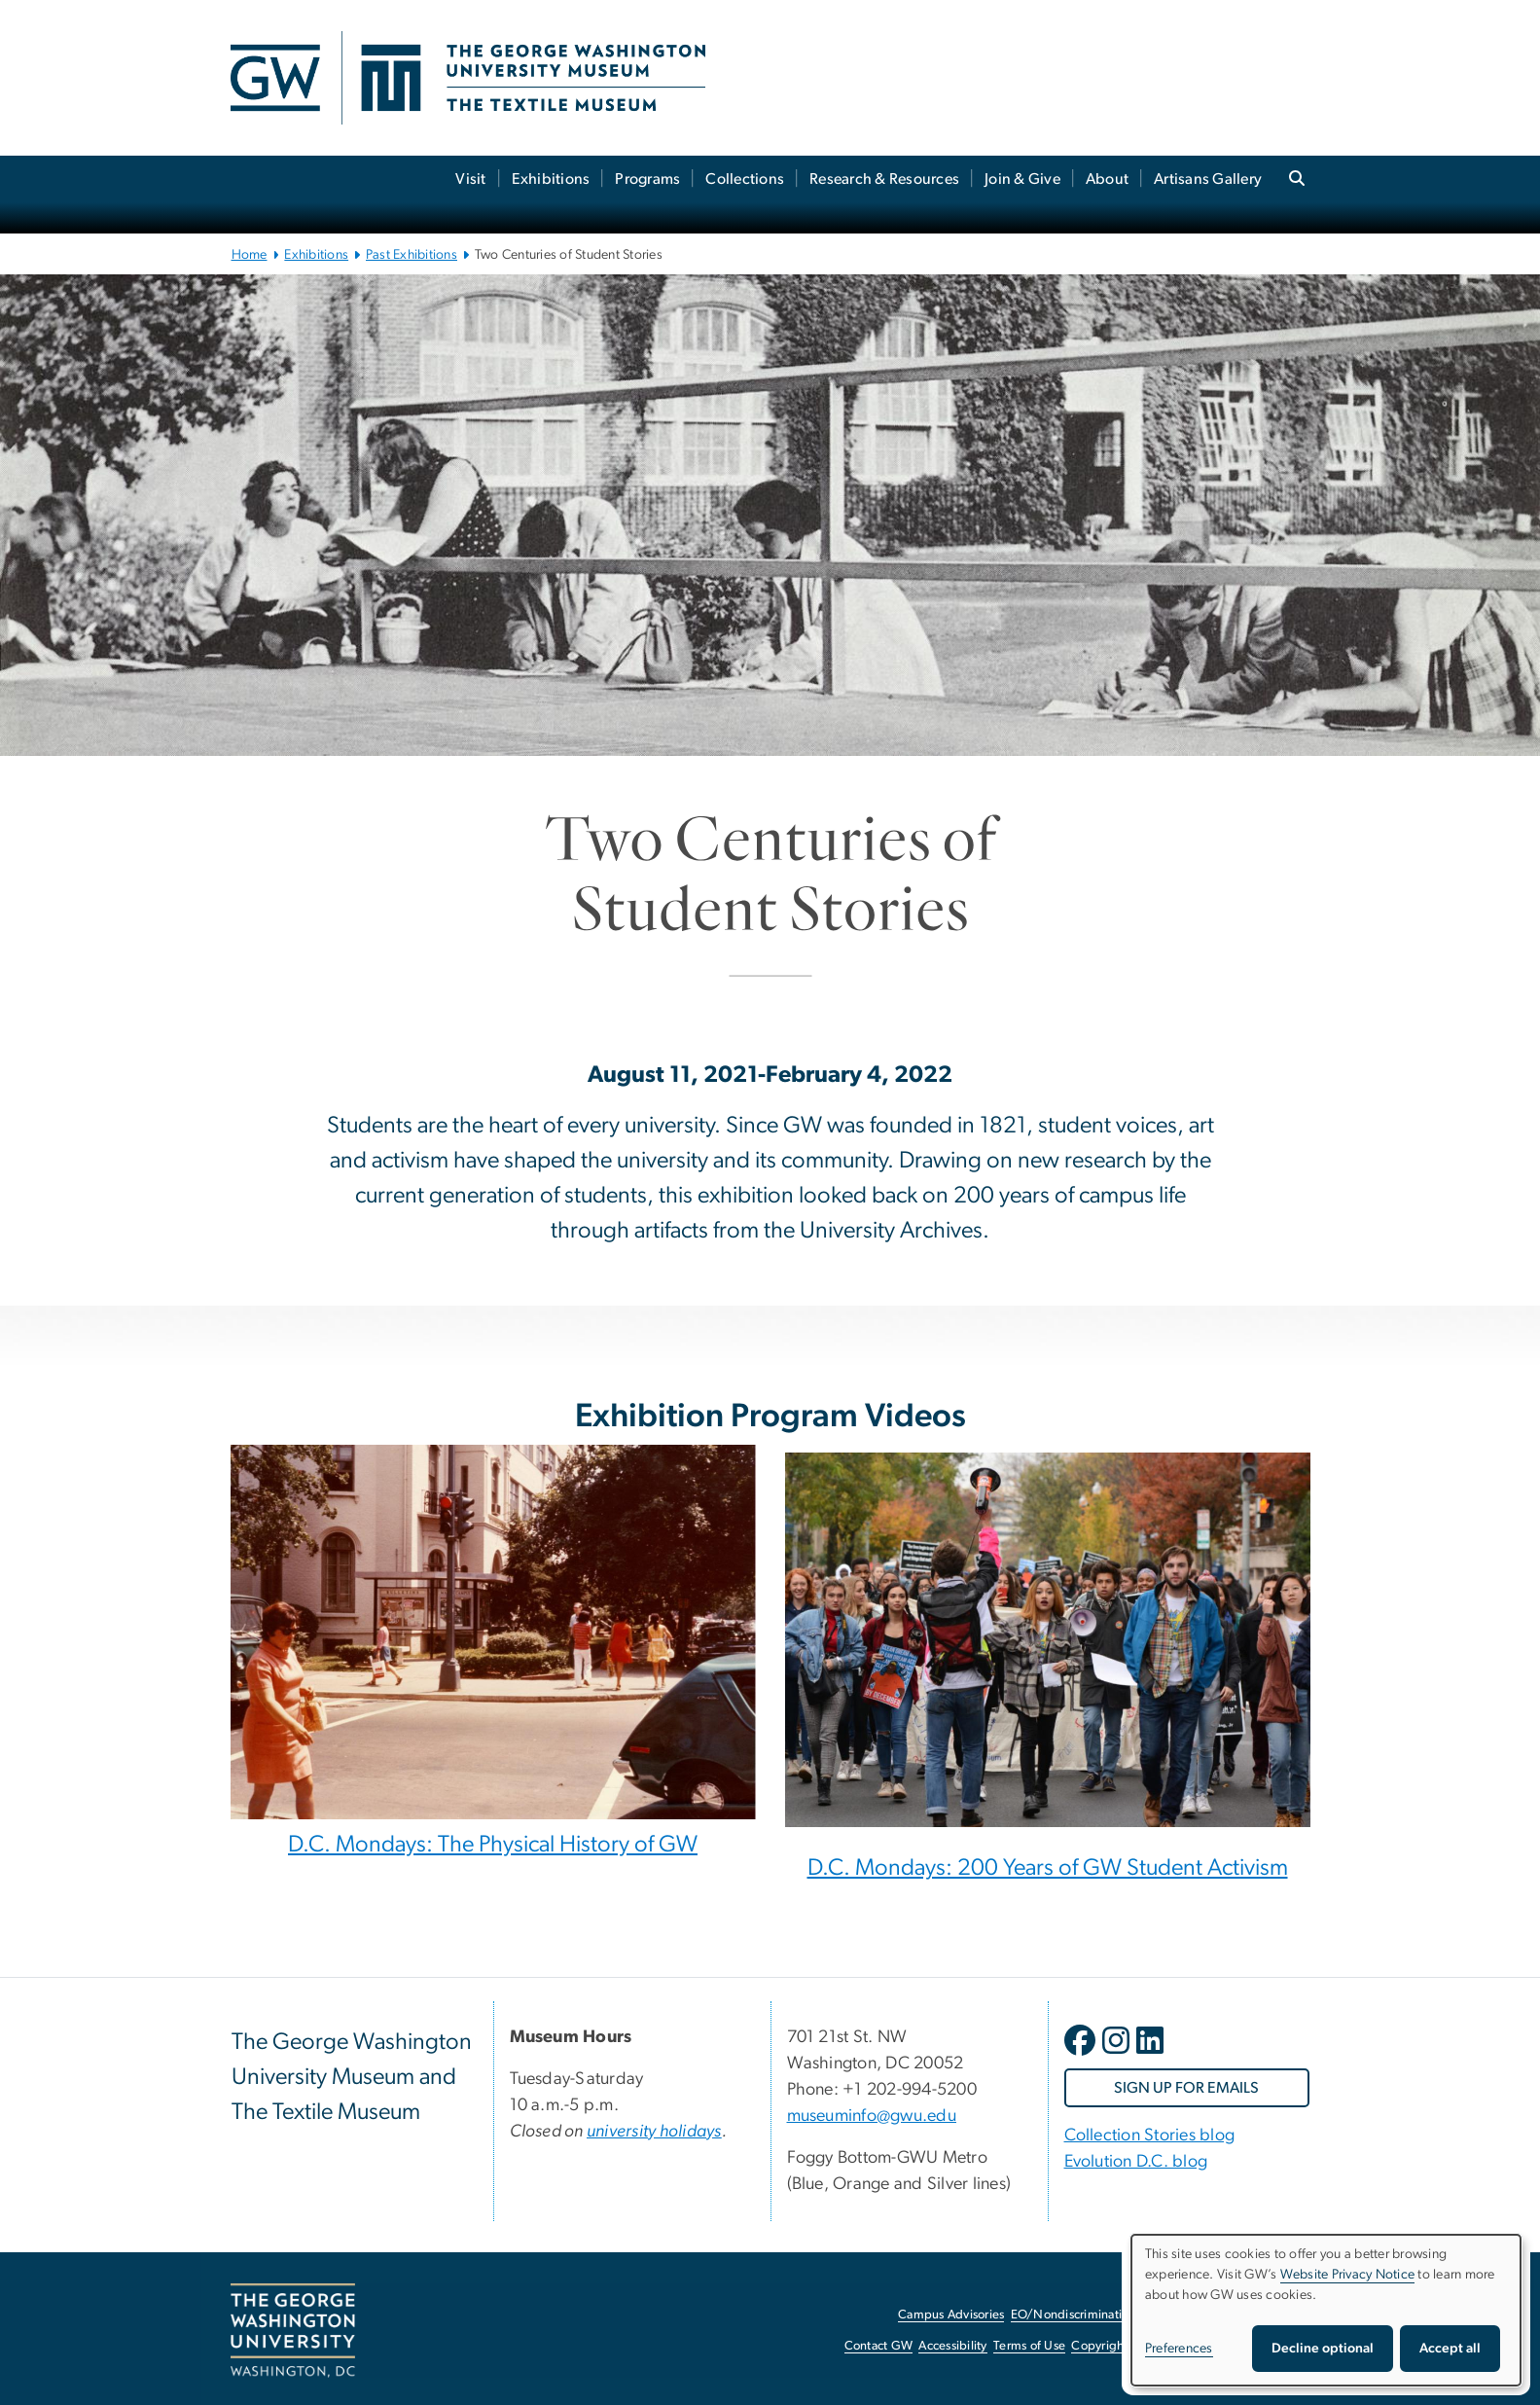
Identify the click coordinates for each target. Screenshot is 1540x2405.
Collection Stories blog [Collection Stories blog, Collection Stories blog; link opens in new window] (1150, 2135)
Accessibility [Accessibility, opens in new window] (952, 2346)
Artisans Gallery (1208, 179)
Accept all (1450, 2348)
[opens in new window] (1081, 2055)
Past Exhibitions (411, 255)
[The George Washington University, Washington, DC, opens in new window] (293, 2331)
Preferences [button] (1179, 2348)
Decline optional (1322, 2348)
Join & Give (1022, 179)
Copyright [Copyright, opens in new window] (1099, 2346)
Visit (470, 179)
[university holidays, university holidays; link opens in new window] (654, 2131)
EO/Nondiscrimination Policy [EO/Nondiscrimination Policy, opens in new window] (1091, 2315)
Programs (647, 179)
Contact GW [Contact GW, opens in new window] (878, 2346)
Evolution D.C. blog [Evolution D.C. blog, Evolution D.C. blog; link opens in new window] (1136, 2162)
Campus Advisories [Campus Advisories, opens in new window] (951, 2315)
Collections (744, 179)
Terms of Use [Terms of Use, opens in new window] (1029, 2346)
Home (250, 255)
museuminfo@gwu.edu (872, 2116)
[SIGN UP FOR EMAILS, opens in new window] (1186, 2087)
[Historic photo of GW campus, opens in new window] (493, 1632)
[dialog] (1326, 2310)
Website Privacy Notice (1347, 2274)
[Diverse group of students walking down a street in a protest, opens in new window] (1047, 1648)
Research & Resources (884, 179)
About (1107, 179)
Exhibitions (551, 179)
